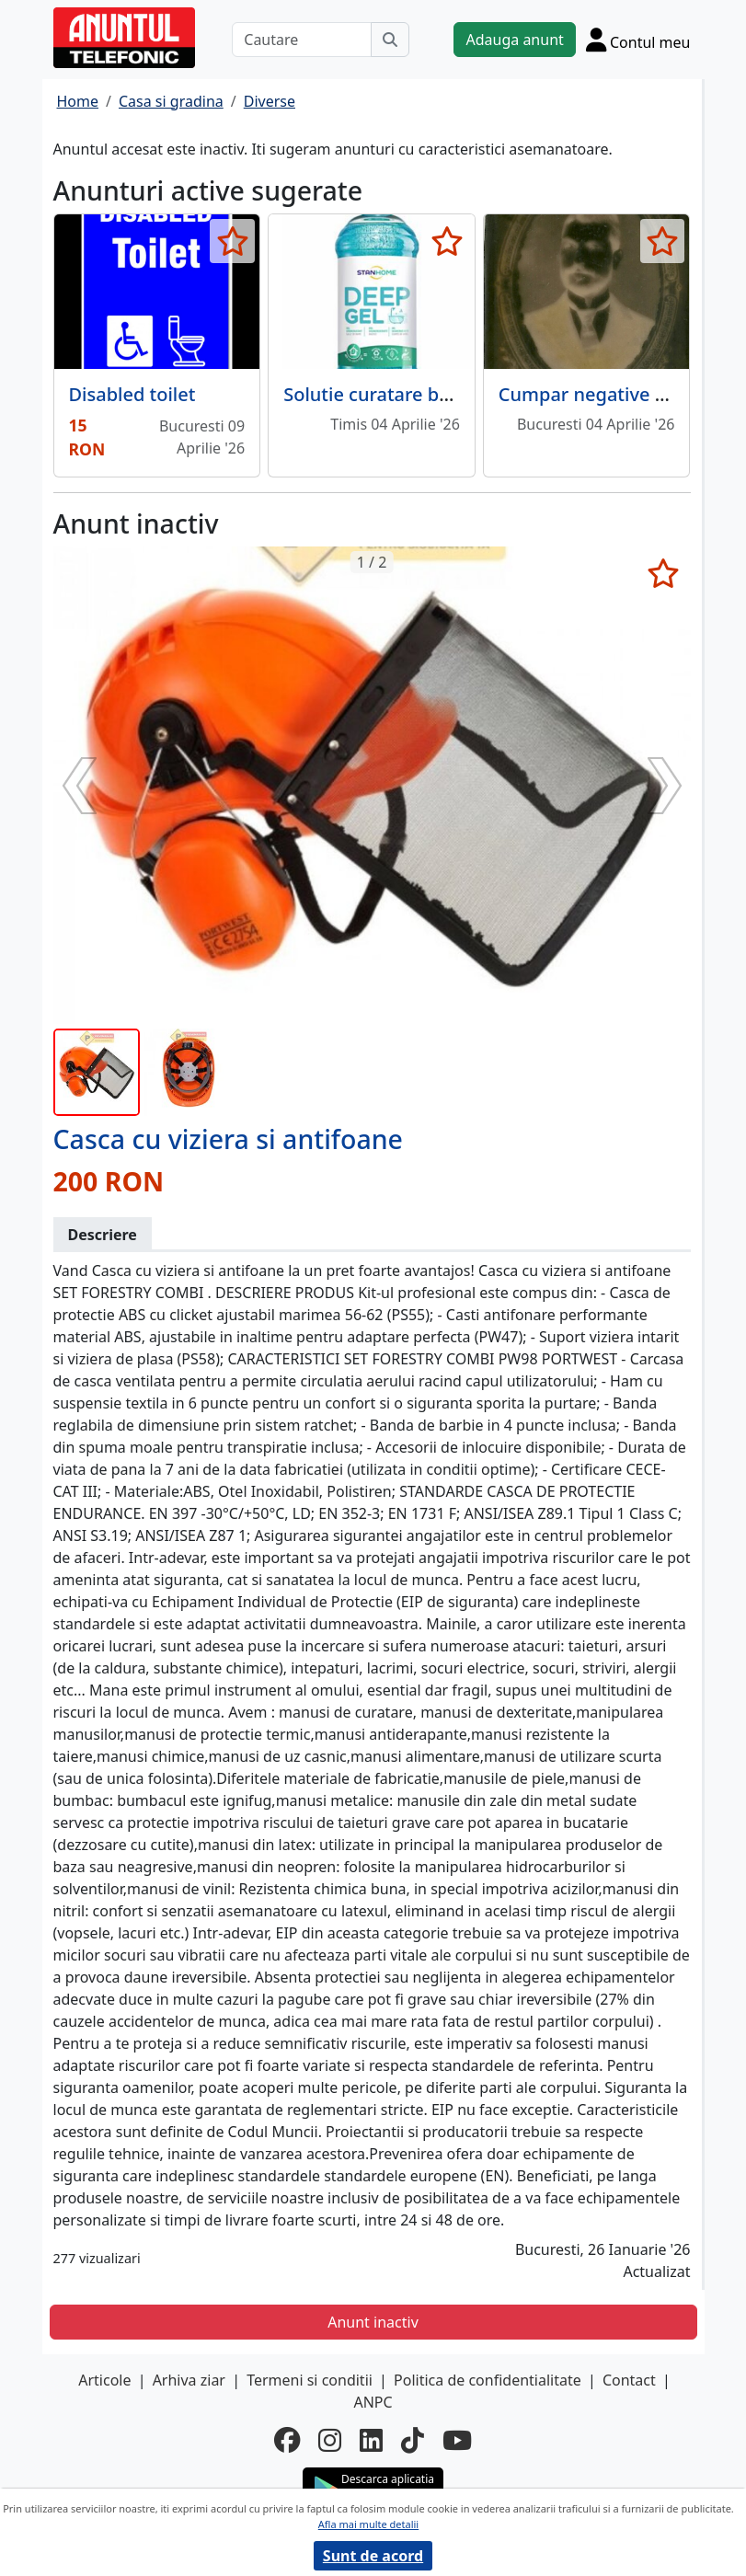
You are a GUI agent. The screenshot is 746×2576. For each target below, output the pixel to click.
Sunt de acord (373, 2556)
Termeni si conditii (310, 2380)
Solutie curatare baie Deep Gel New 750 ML (472, 394)
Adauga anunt (514, 39)
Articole (104, 2380)
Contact (629, 2380)
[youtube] (457, 2440)
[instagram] (329, 2440)
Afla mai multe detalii (368, 2524)
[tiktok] (412, 2440)
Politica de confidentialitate (487, 2380)
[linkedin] (371, 2440)
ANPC (372, 2402)
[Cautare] (302, 39)
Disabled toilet (132, 394)
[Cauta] (390, 39)
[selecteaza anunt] (232, 241)
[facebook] (287, 2440)
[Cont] (638, 39)
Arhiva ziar (189, 2380)
